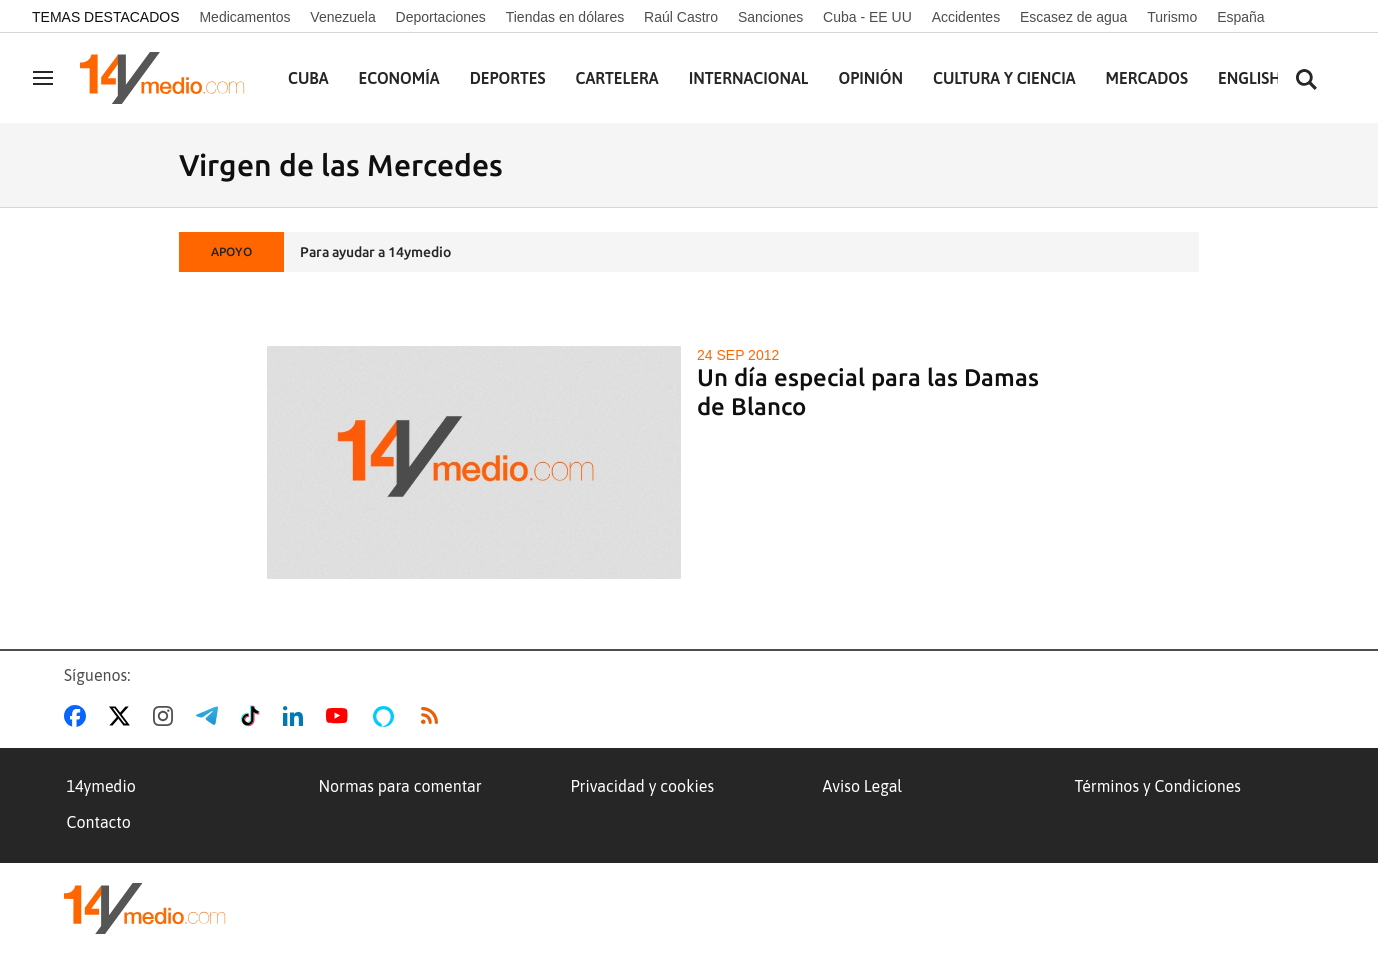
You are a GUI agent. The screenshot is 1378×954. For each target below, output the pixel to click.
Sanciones (770, 17)
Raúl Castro (681, 17)
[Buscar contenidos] (1306, 80)
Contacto (99, 822)
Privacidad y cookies (643, 786)
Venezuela (342, 17)
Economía (399, 78)
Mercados (1147, 78)
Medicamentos (244, 17)
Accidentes (966, 17)
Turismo (1172, 17)
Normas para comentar (400, 786)
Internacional (749, 78)
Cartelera (617, 78)
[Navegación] (43, 78)
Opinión (870, 78)
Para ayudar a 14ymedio (375, 252)
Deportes (508, 78)
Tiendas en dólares (565, 17)
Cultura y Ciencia (1004, 78)
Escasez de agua (1073, 17)
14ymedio (101, 786)
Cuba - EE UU (867, 17)
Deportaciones (441, 17)
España (1240, 17)
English (1249, 78)
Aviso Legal (863, 786)
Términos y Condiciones (1158, 786)
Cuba (308, 78)
